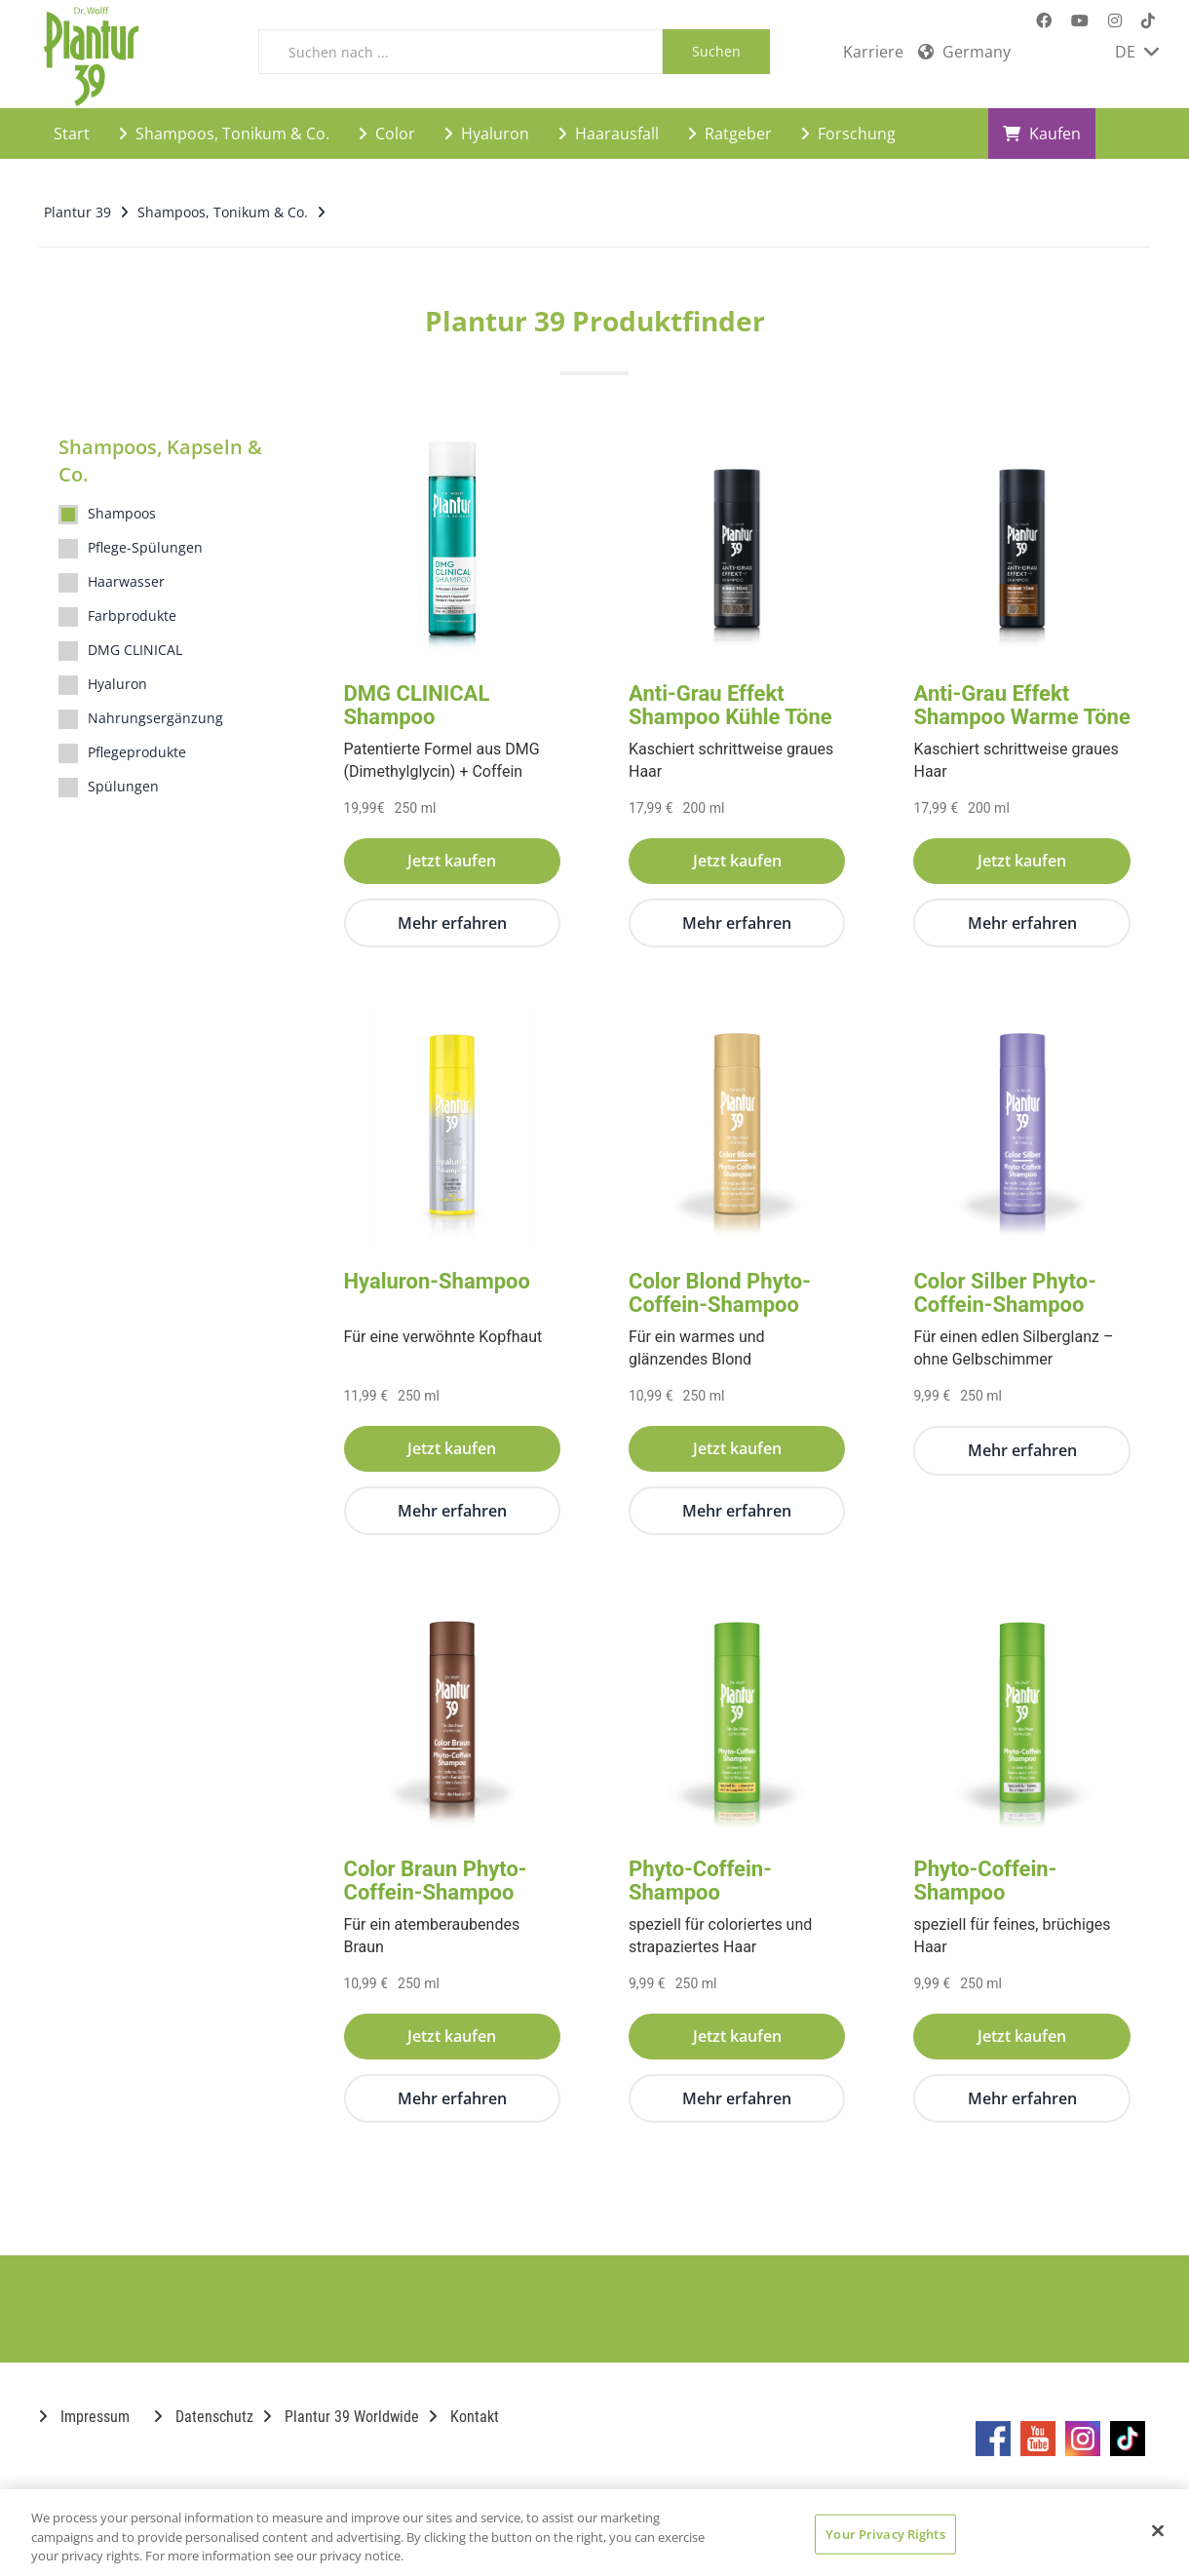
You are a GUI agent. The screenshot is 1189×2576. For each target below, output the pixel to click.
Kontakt (464, 2415)
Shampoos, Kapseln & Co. (160, 460)
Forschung (848, 132)
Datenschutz (203, 2415)
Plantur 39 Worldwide (341, 2415)
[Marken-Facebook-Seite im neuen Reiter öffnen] (1043, 21)
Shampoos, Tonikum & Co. (224, 132)
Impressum (84, 2415)
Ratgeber (730, 132)
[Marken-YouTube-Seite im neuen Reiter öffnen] (1079, 21)
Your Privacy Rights (884, 2533)
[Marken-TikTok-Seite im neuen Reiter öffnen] (1148, 21)
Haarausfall (608, 132)
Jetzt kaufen (451, 859)
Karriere (873, 51)
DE (1137, 51)
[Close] (1157, 2530)
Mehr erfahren (452, 922)
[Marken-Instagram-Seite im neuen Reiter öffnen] (1114, 21)
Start (72, 132)
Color (387, 132)
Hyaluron (486, 132)
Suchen (716, 51)
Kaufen (1042, 132)
